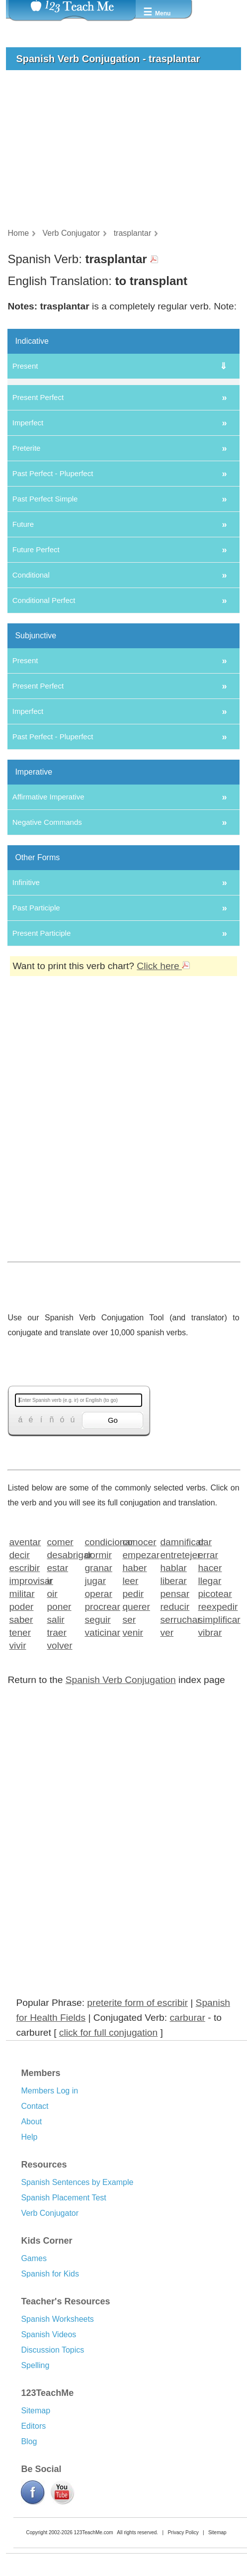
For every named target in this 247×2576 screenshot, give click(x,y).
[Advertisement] (120, 1272)
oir (52, 1722)
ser (129, 1748)
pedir (133, 1722)
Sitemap (35, 2540)
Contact (34, 2235)
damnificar (175, 1671)
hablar (173, 1696)
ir (49, 1709)
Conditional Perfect (44, 729)
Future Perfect (36, 679)
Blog (29, 2571)
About (31, 2251)
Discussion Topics (52, 2479)
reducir (174, 1735)
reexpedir (213, 1735)
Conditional (31, 704)
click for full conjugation (108, 2162)
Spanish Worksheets (57, 2448)
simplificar (213, 1748)
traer (56, 1761)
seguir (97, 1748)
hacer (210, 1696)
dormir (97, 1683)
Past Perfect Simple (45, 628)
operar (98, 1722)
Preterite (26, 577)
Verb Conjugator (50, 2342)
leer (130, 1709)
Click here (163, 1095)
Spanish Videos (48, 2464)
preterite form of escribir (137, 2132)
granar (98, 1696)
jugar (95, 1709)
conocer (138, 1671)
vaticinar (100, 1761)
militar (21, 1722)
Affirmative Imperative (48, 926)
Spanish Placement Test (63, 2327)
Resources (44, 2294)
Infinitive (26, 1011)
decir (19, 1683)
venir (132, 1761)
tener (20, 1761)
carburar (187, 2147)
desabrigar (62, 1683)
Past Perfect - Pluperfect (52, 602)
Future (23, 653)
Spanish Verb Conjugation (121, 1809)
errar (208, 1683)
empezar (138, 1683)
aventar (24, 1671)
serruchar (175, 1748)
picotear (213, 1722)
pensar (174, 1722)
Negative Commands (47, 951)
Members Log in (49, 2220)
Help (29, 2266)
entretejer (175, 1683)
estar (57, 1696)
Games (34, 2387)
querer (136, 1735)
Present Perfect (38, 526)
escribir (24, 1696)
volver (59, 1774)
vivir (17, 1774)
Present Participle (41, 1062)
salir (55, 1748)
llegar (209, 1709)
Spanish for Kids (50, 2403)
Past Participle (36, 1037)
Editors (33, 2555)
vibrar (210, 1761)
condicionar (100, 1671)
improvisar (24, 1709)
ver (166, 1761)
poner (59, 1735)
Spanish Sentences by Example (77, 2311)
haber (134, 1696)
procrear (100, 1735)
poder (21, 1735)
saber (21, 1748)
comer (60, 1671)
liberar (173, 1709)
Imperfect (28, 552)
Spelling (35, 2494)
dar (205, 1671)
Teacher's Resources (65, 2431)
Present (25, 366)
